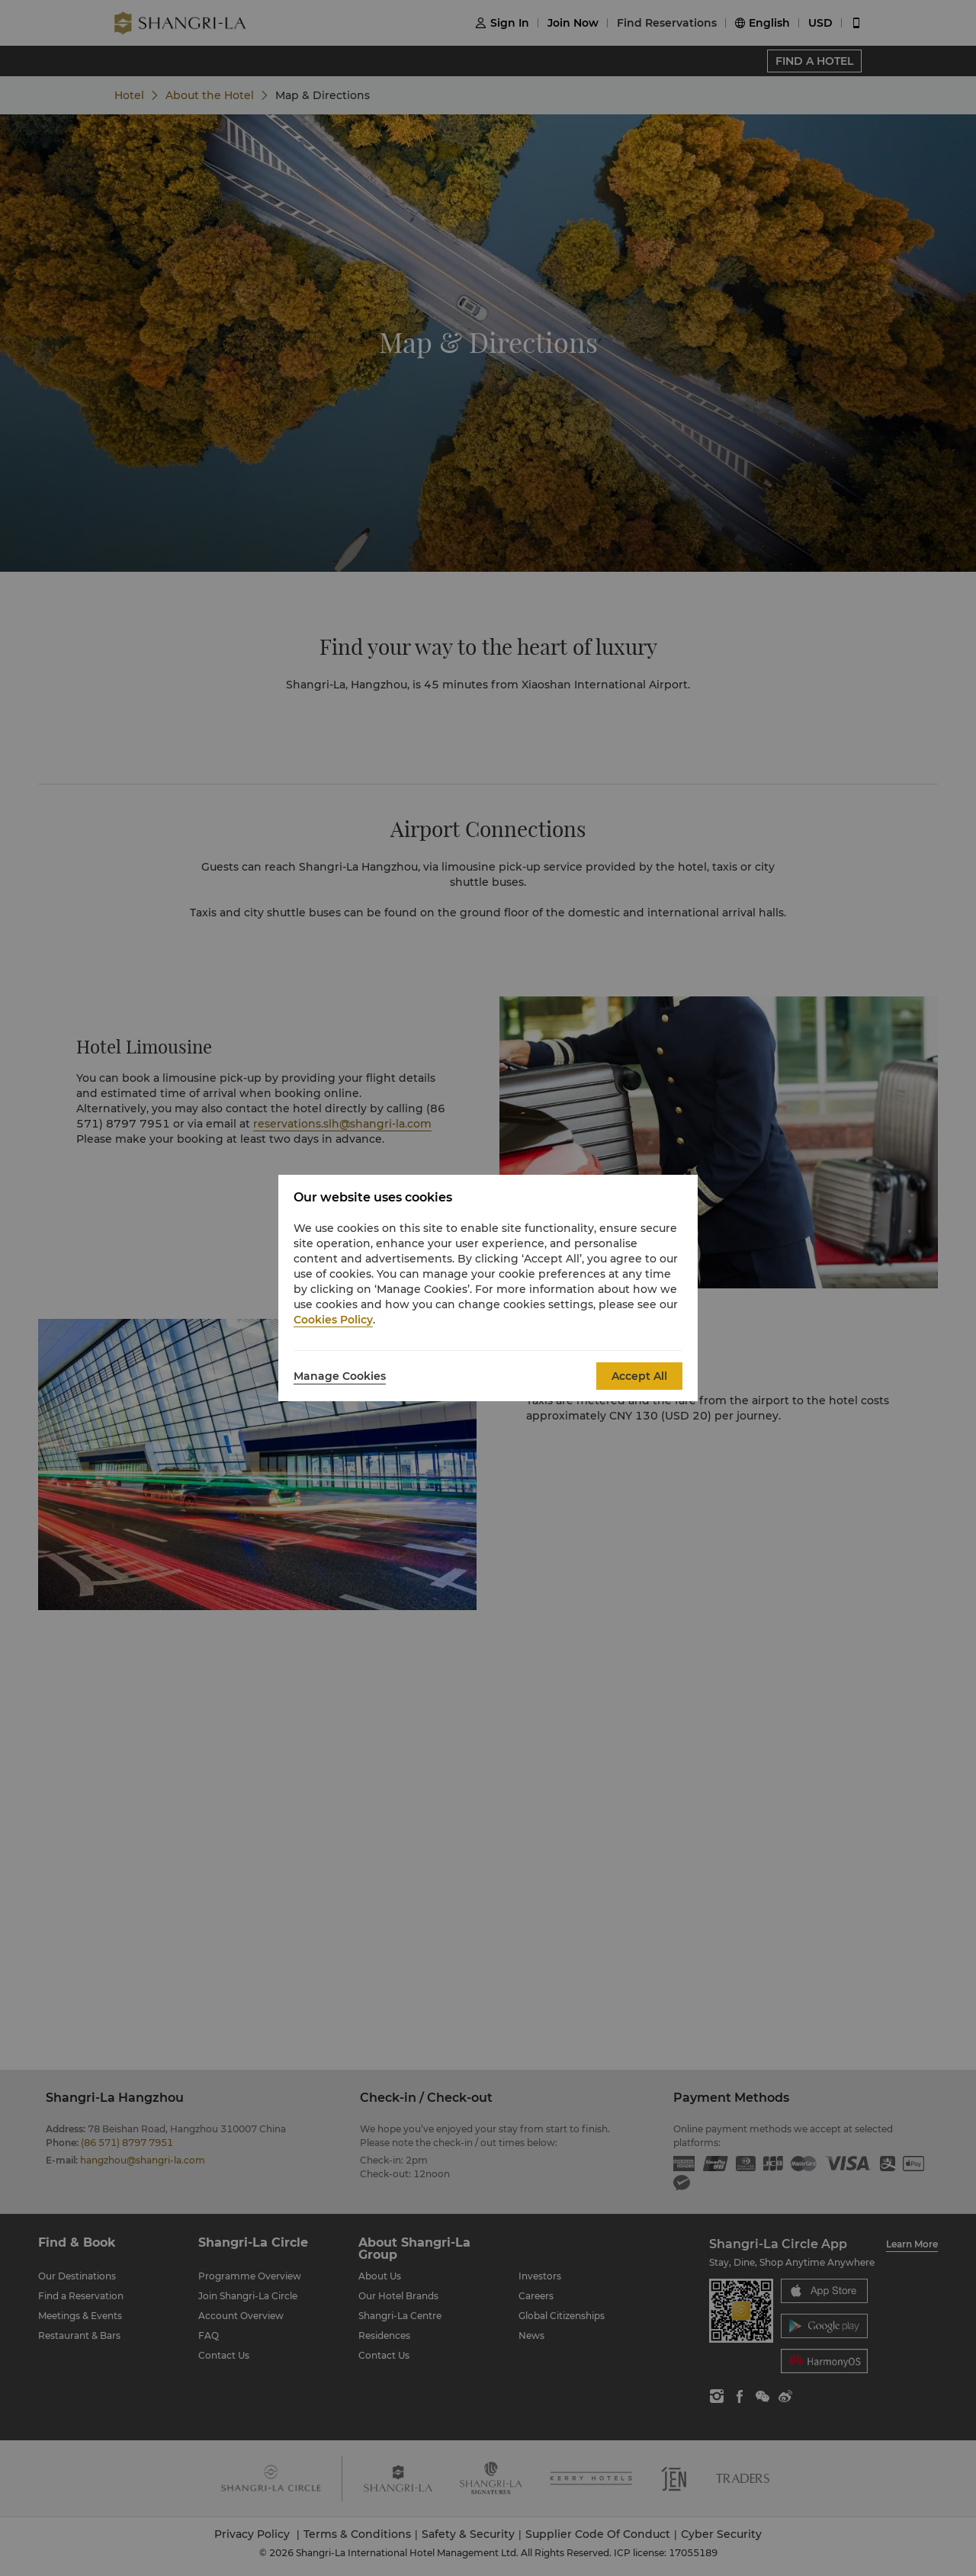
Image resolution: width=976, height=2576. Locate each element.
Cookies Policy (333, 1319)
